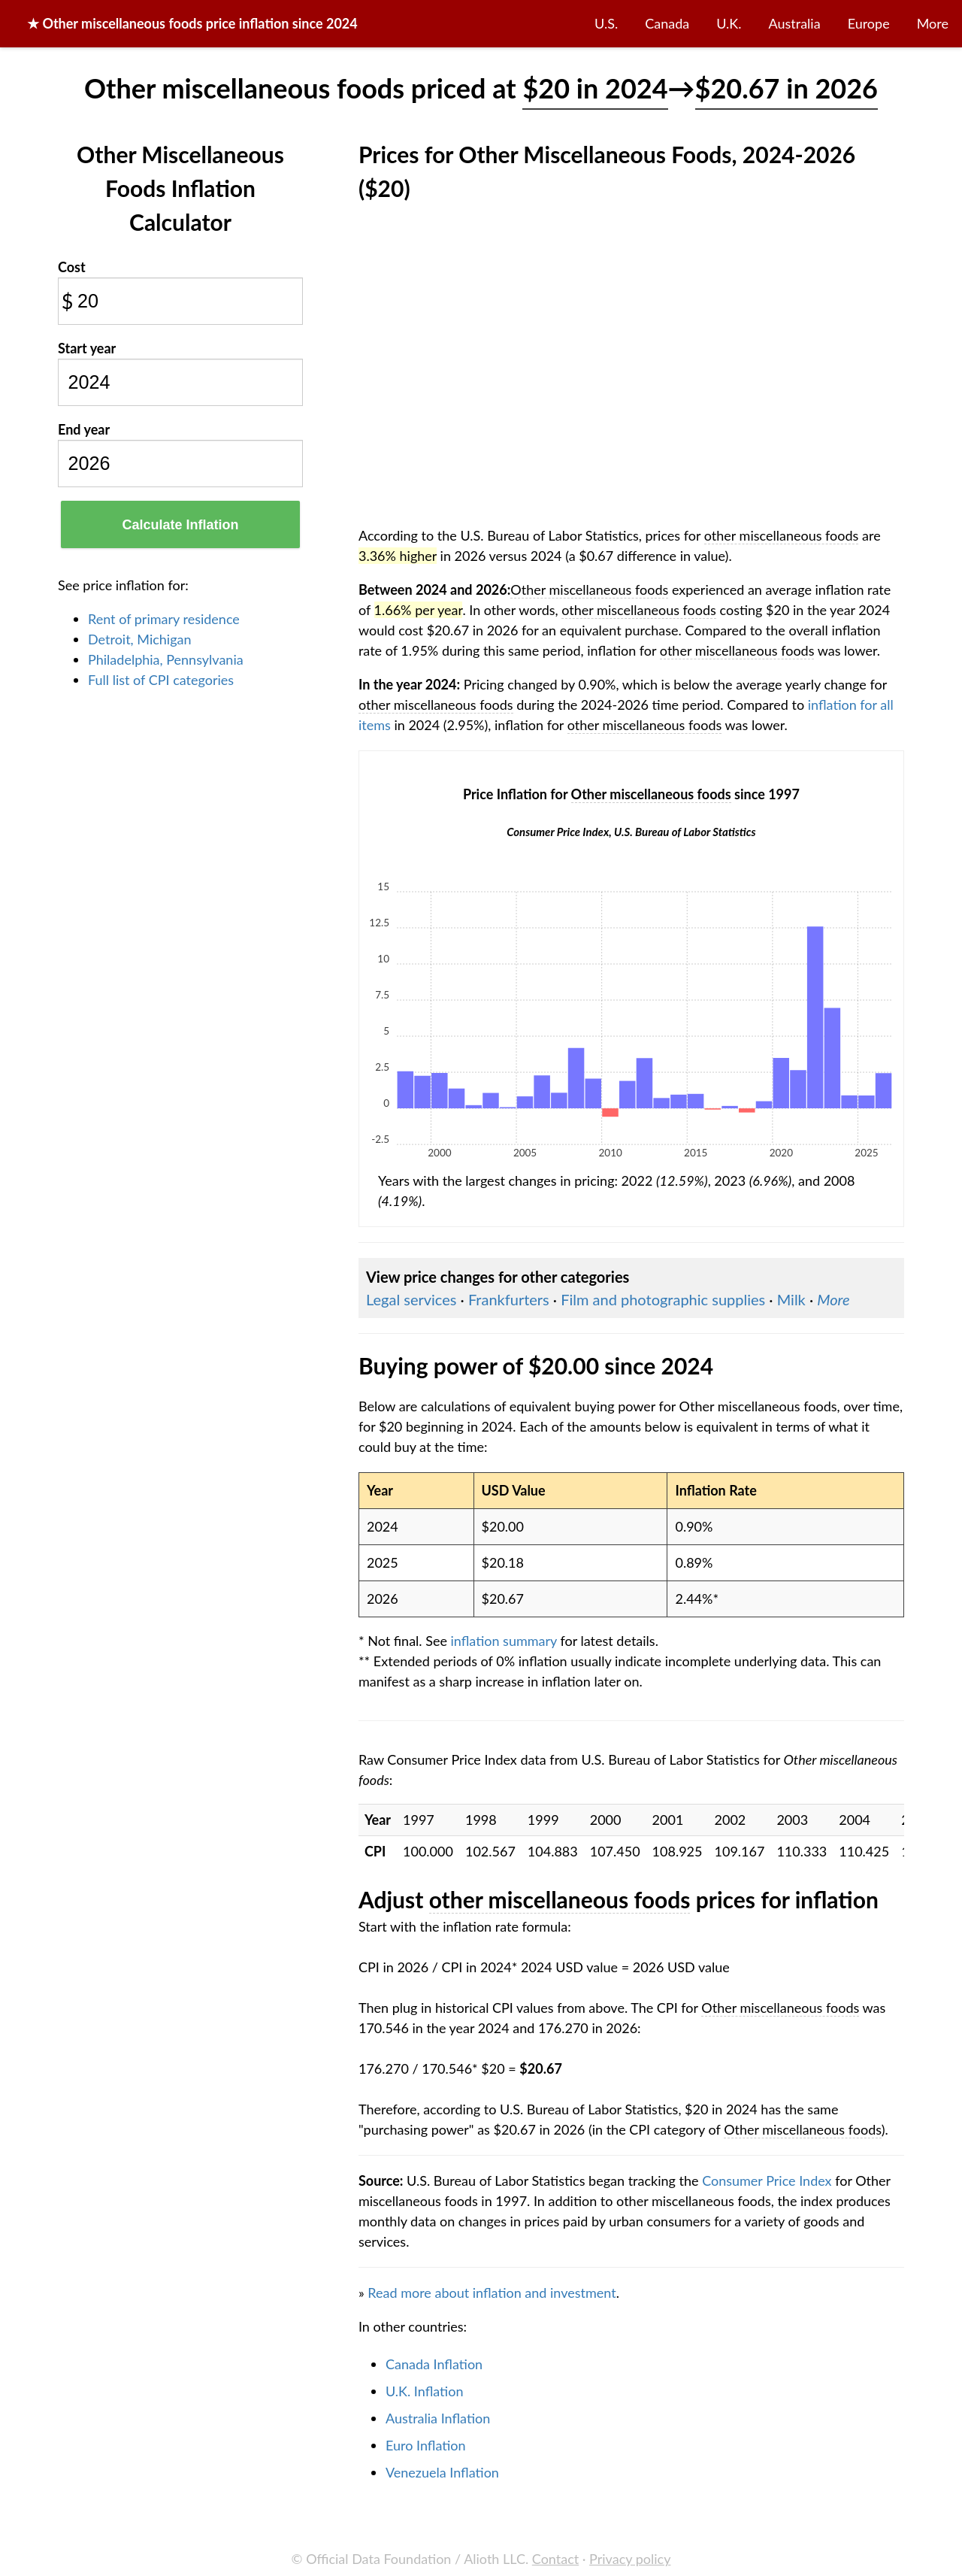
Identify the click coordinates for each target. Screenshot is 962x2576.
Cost (72, 267)
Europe (869, 23)
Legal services (411, 1299)
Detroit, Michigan (140, 639)
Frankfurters (508, 1299)
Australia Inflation (438, 2418)
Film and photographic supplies (663, 1299)
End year (84, 429)
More (932, 23)
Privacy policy (629, 2558)
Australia (795, 23)
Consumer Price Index (766, 2180)
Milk (791, 1299)
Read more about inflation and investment (492, 2292)
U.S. (606, 23)
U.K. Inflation (425, 2391)
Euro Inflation (426, 2445)
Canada (667, 23)
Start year (87, 348)
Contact (555, 2558)
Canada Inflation (434, 2364)
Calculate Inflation (180, 524)
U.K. (728, 23)
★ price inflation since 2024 (192, 23)
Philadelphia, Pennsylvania (166, 659)
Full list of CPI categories (161, 679)
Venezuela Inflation (442, 2472)
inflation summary (504, 1640)
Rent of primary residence (164, 619)
